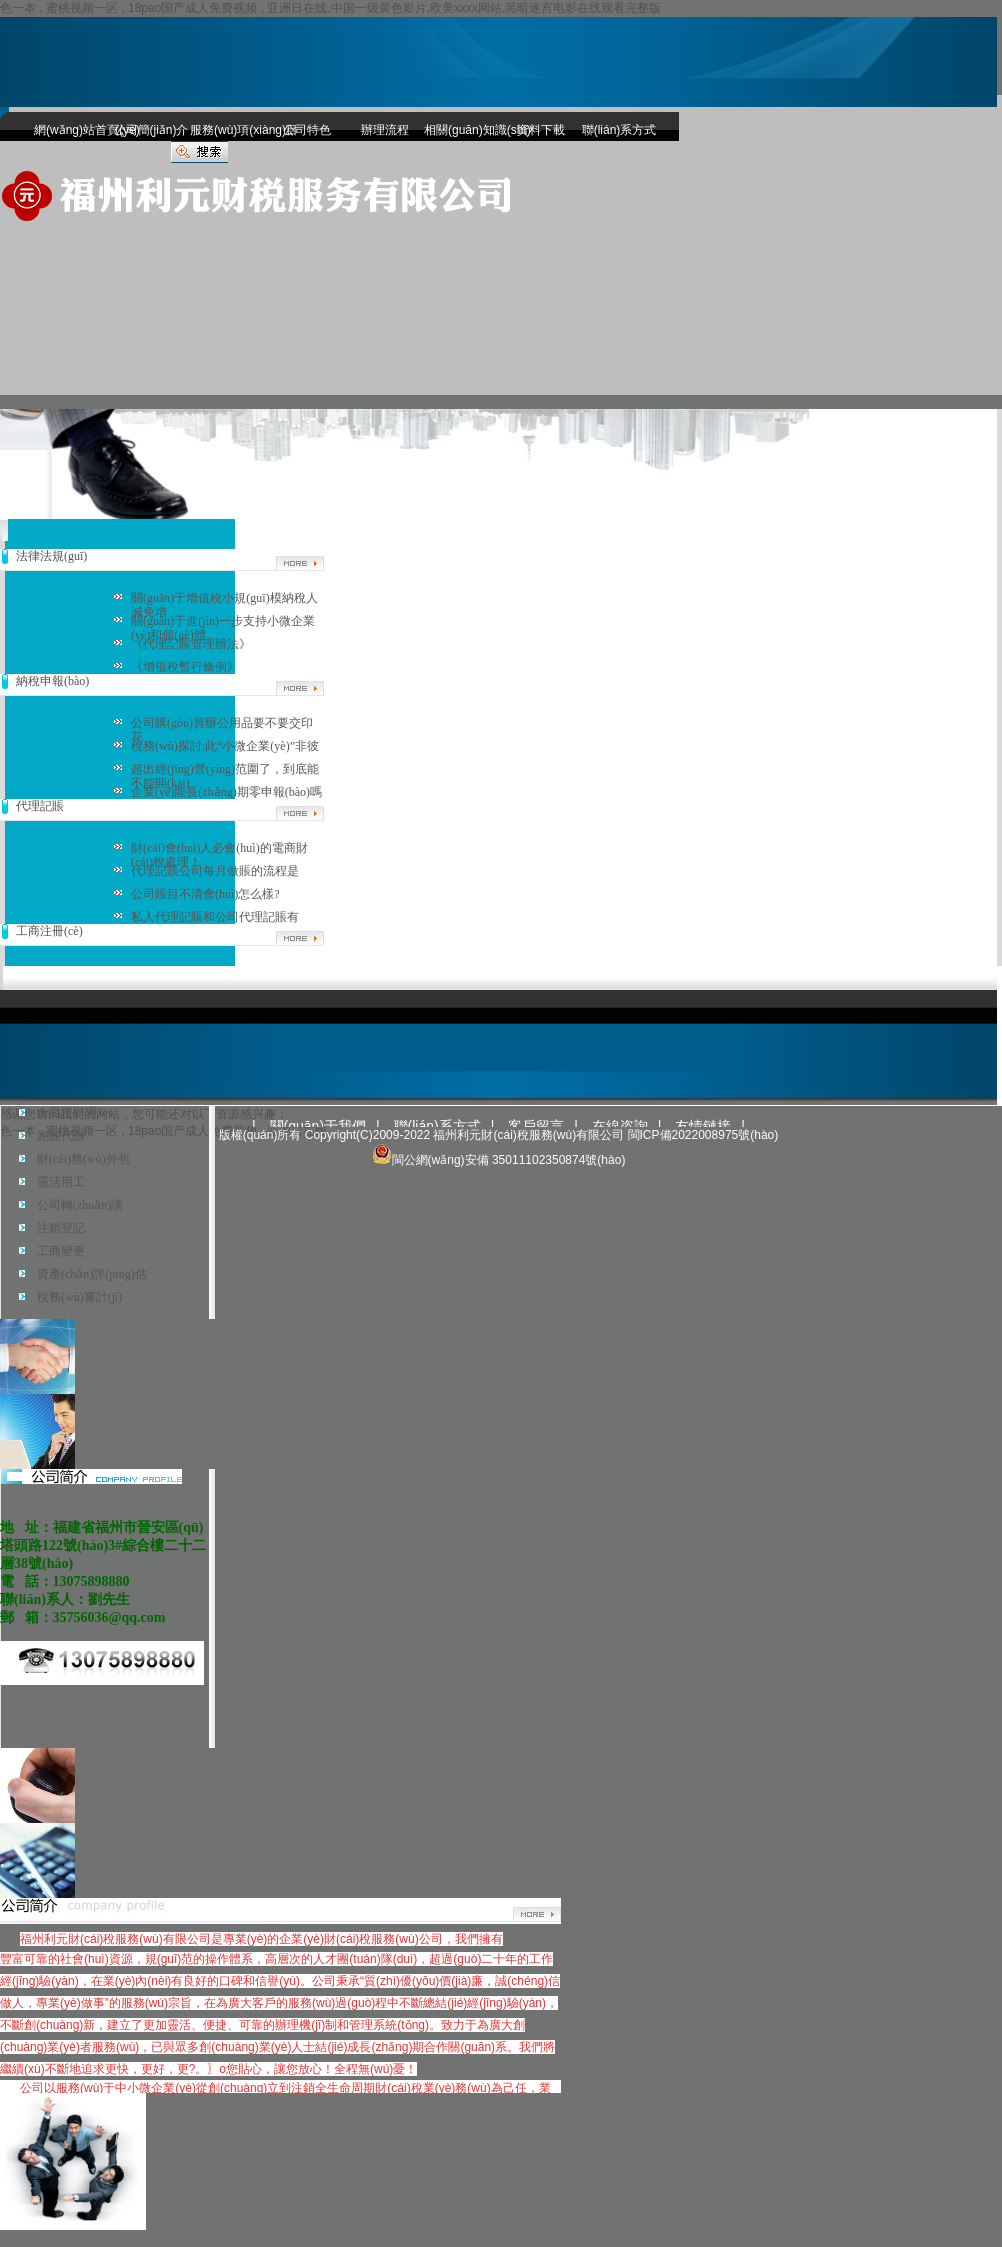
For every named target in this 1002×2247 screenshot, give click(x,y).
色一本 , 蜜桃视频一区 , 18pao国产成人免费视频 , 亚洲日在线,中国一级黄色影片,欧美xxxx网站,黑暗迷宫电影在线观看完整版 (330, 8)
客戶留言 (536, 1126)
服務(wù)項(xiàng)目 (229, 130)
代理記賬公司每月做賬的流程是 (215, 871)
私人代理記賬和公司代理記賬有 (215, 917)
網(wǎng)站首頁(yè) (73, 130)
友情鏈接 (703, 1126)
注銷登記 (61, 1228)
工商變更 (61, 1251)
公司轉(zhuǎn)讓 (80, 1205)
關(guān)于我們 (318, 1126)
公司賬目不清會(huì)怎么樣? (205, 894)
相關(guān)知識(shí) (463, 130)
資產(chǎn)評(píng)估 (92, 1274)
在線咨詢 (620, 1126)
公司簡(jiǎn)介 (151, 130)
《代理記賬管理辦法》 (191, 644)
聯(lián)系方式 (619, 130)
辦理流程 (385, 130)
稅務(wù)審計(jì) (79, 1297)
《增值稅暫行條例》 (185, 667)
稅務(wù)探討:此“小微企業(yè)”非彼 (225, 746)
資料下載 (541, 130)
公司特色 (307, 130)
